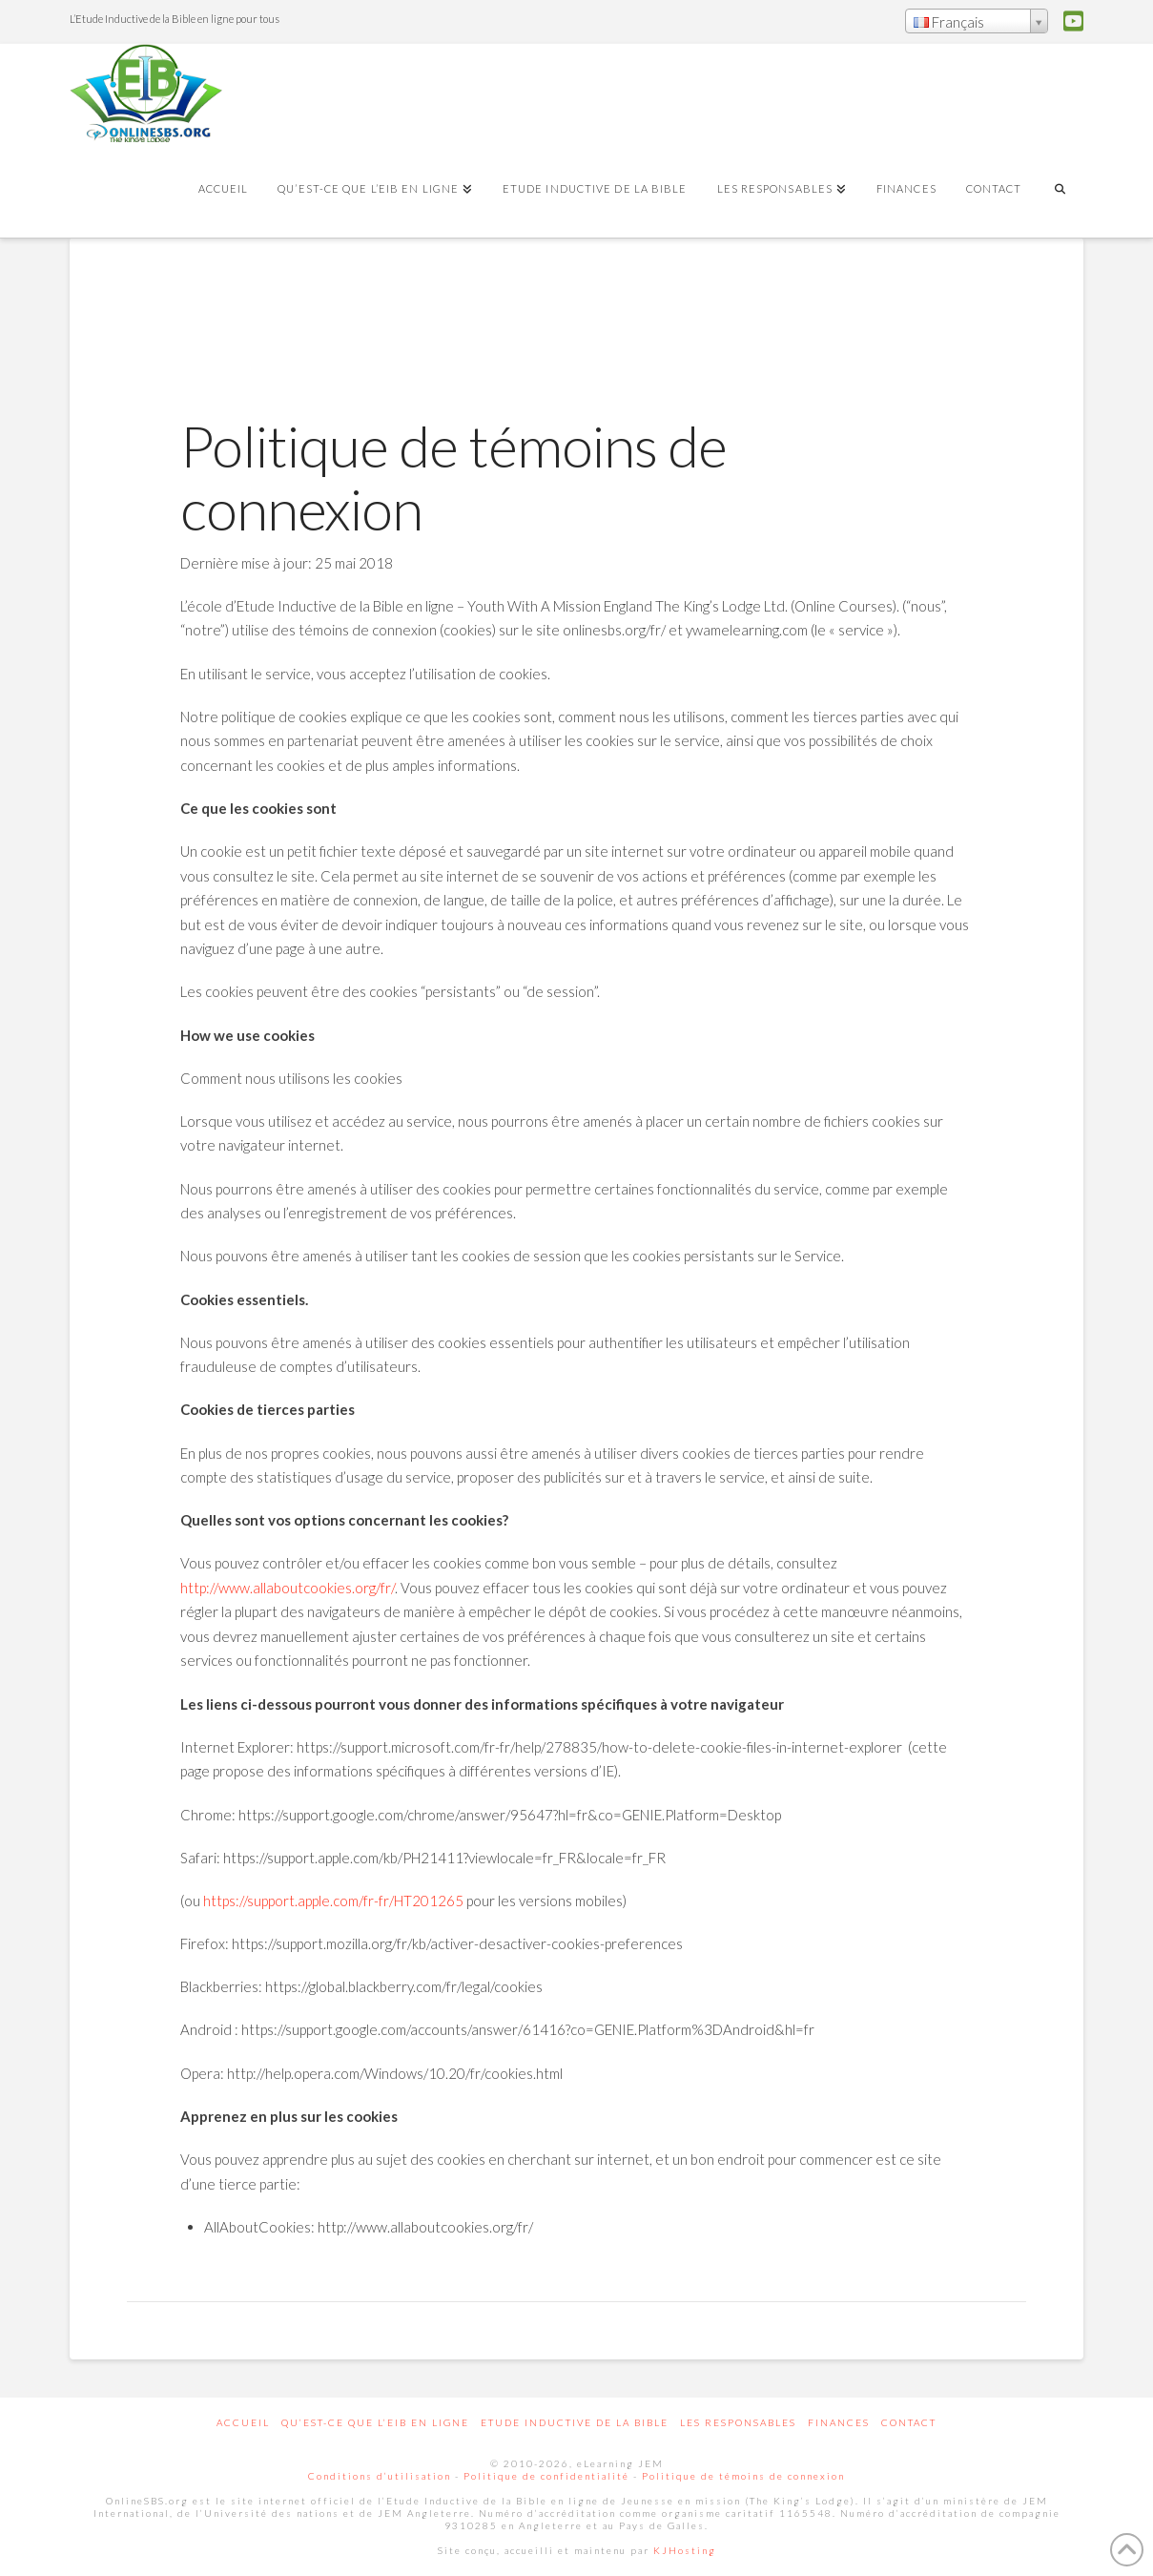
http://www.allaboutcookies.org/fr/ (287, 1587)
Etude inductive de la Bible (575, 2422)
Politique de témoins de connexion (743, 2476)
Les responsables (738, 2422)
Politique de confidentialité (546, 2476)
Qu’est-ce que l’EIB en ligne (375, 2422)
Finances (839, 2422)
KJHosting (684, 2550)
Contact (909, 2422)
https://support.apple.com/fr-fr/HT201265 (333, 1900)
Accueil (243, 2422)
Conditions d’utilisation (379, 2476)
